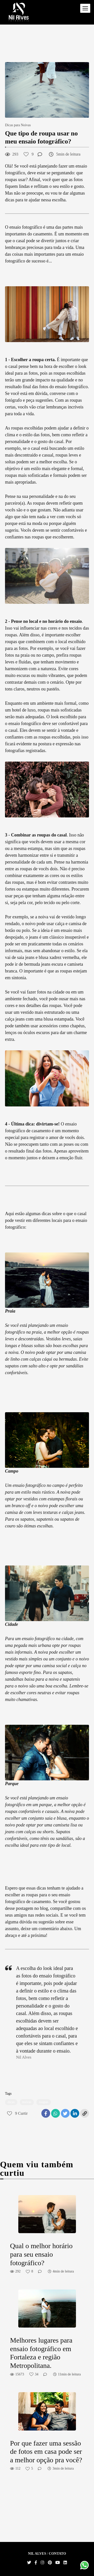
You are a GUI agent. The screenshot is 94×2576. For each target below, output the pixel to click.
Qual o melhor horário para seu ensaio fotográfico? (41, 2254)
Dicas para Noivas (18, 125)
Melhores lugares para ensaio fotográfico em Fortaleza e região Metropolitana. (41, 2352)
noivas (27, 2102)
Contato (57, 2553)
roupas (43, 2102)
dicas (11, 2102)
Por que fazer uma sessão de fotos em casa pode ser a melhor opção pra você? (46, 2451)
